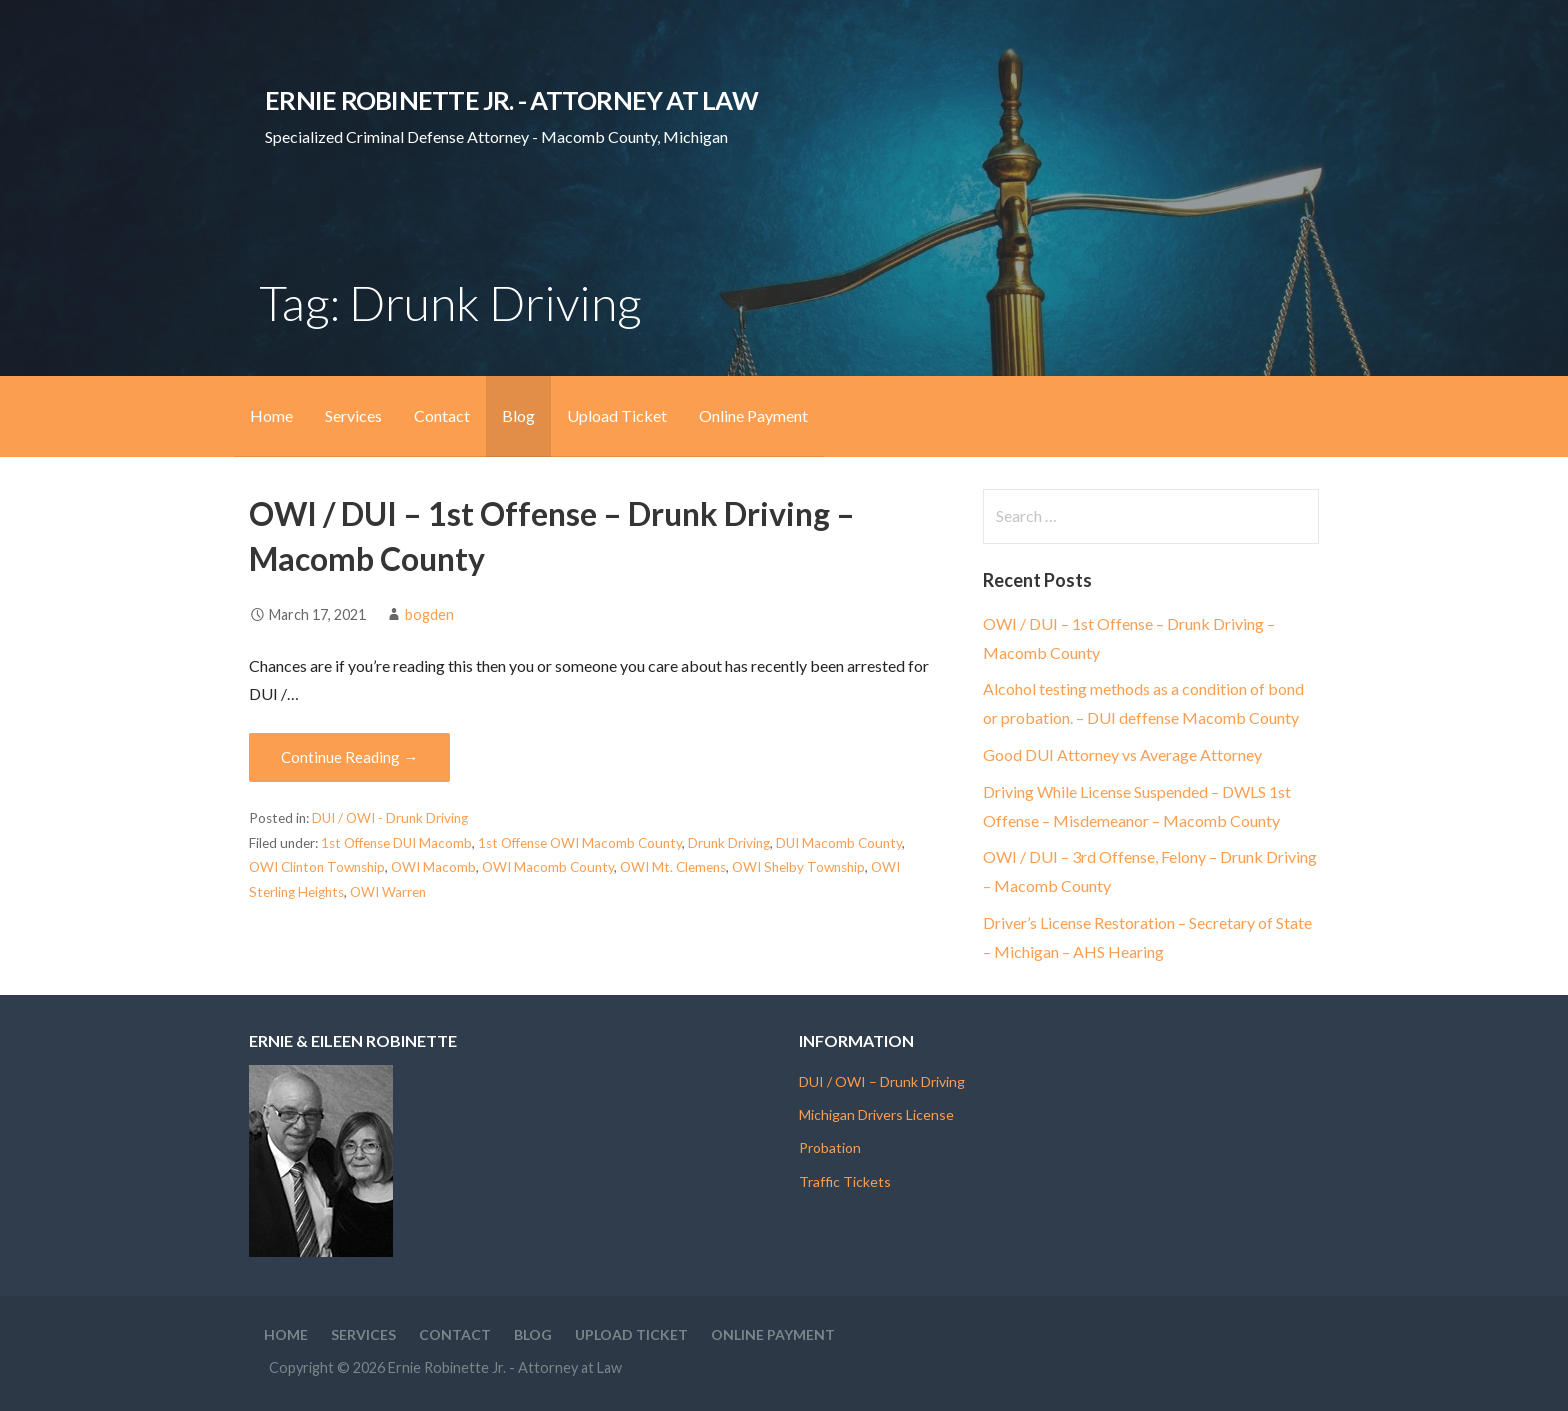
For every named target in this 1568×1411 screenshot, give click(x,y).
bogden (429, 614)
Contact (442, 415)
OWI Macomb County (548, 867)
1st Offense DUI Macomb (396, 843)
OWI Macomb (433, 867)
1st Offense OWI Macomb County (580, 843)
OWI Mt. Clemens (673, 867)
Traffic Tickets (845, 1181)
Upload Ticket (617, 415)
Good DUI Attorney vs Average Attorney (1122, 754)
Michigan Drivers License (876, 1114)
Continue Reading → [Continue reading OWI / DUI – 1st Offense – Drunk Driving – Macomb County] (349, 757)
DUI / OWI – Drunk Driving (882, 1081)
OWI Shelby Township (798, 867)
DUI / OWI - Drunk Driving (390, 818)
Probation (830, 1147)
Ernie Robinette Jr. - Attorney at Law (511, 100)
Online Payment (753, 415)
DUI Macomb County (839, 843)
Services (353, 415)
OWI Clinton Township (317, 867)
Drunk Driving (729, 843)
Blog (518, 415)
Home (271, 415)
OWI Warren (388, 892)
